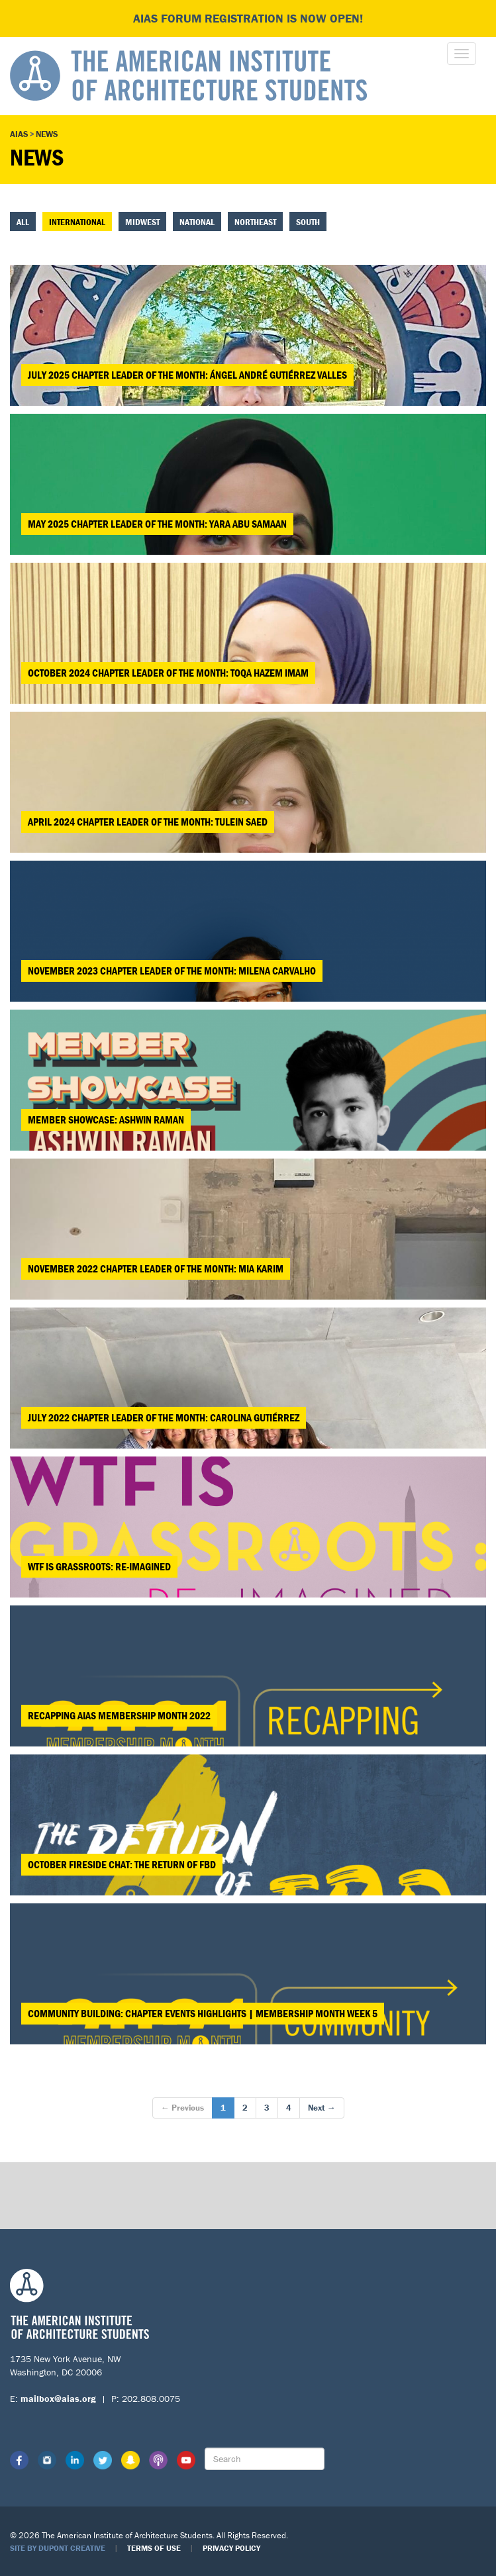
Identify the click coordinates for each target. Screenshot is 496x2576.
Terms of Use (154, 2548)
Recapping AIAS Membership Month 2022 (119, 1715)
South (308, 222)
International (77, 222)
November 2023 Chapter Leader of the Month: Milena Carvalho (172, 970)
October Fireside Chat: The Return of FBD (122, 1864)
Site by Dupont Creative (57, 2548)
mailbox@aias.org (58, 2399)
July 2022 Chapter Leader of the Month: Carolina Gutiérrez (163, 1417)
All (23, 222)
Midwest (142, 222)
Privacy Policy (231, 2548)
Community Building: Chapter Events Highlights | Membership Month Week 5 (202, 2013)
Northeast (255, 222)
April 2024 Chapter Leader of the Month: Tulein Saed (148, 821)
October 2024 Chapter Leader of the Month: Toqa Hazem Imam (168, 672)
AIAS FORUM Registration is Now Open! (248, 18)
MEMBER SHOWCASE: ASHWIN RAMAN (106, 1119)
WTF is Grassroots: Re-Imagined (99, 1566)
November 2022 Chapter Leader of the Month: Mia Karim (155, 1268)
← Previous (182, 2107)
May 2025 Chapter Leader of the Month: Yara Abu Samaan (157, 523)
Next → (322, 2107)
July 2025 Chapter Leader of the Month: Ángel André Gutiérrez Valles (187, 374)
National (197, 222)
